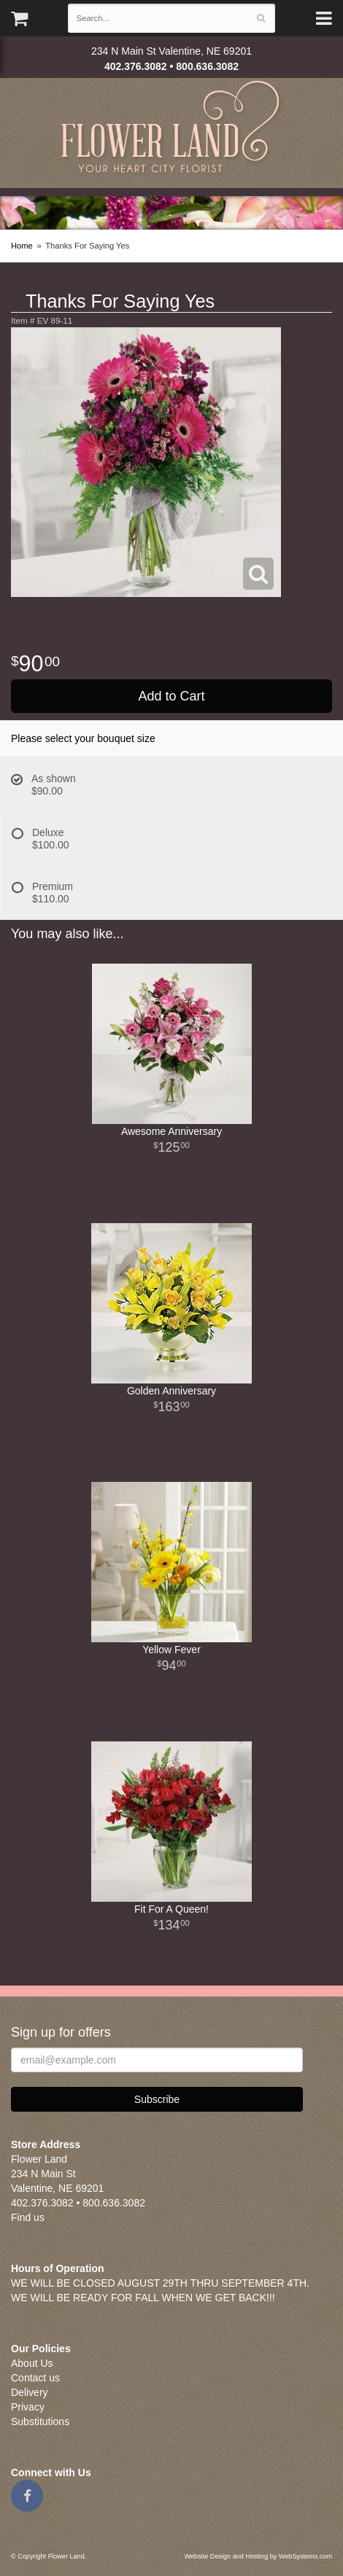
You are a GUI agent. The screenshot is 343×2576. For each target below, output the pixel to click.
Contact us (35, 2378)
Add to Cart (171, 696)
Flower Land (172, 128)
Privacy (28, 2407)
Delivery (29, 2392)
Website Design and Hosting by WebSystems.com (258, 2556)
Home (22, 245)
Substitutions (40, 2421)
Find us (28, 2217)
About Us (32, 2363)
